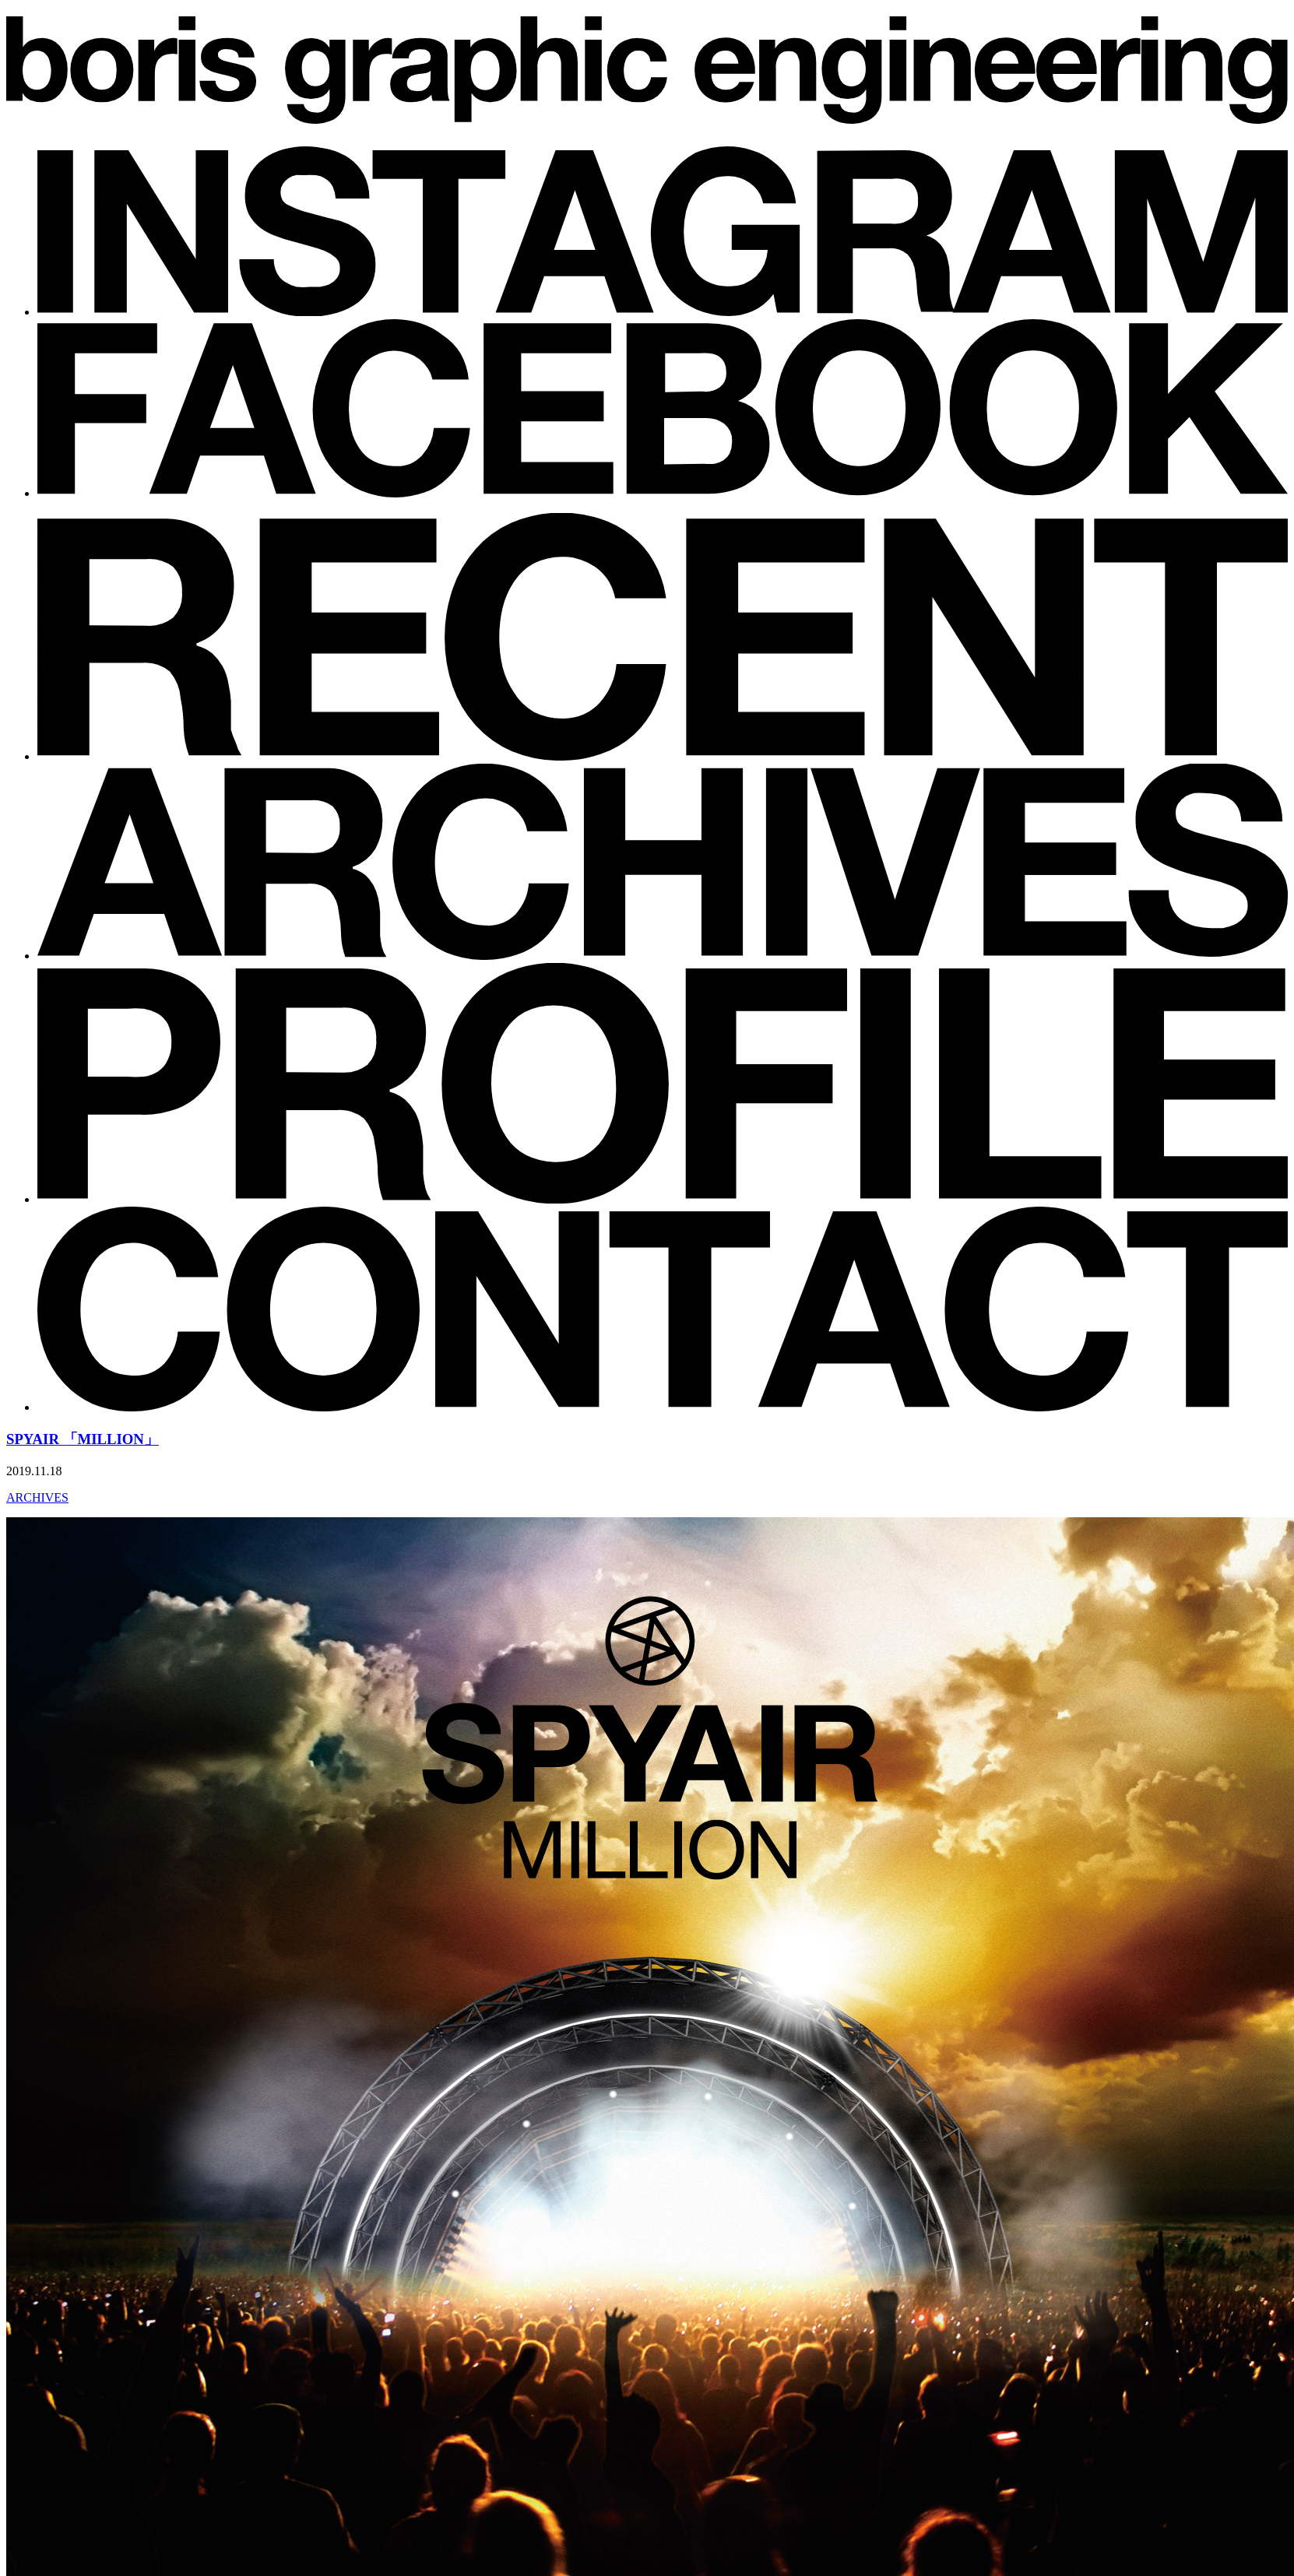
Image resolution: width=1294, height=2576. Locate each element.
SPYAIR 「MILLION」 (82, 1439)
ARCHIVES (37, 1497)
